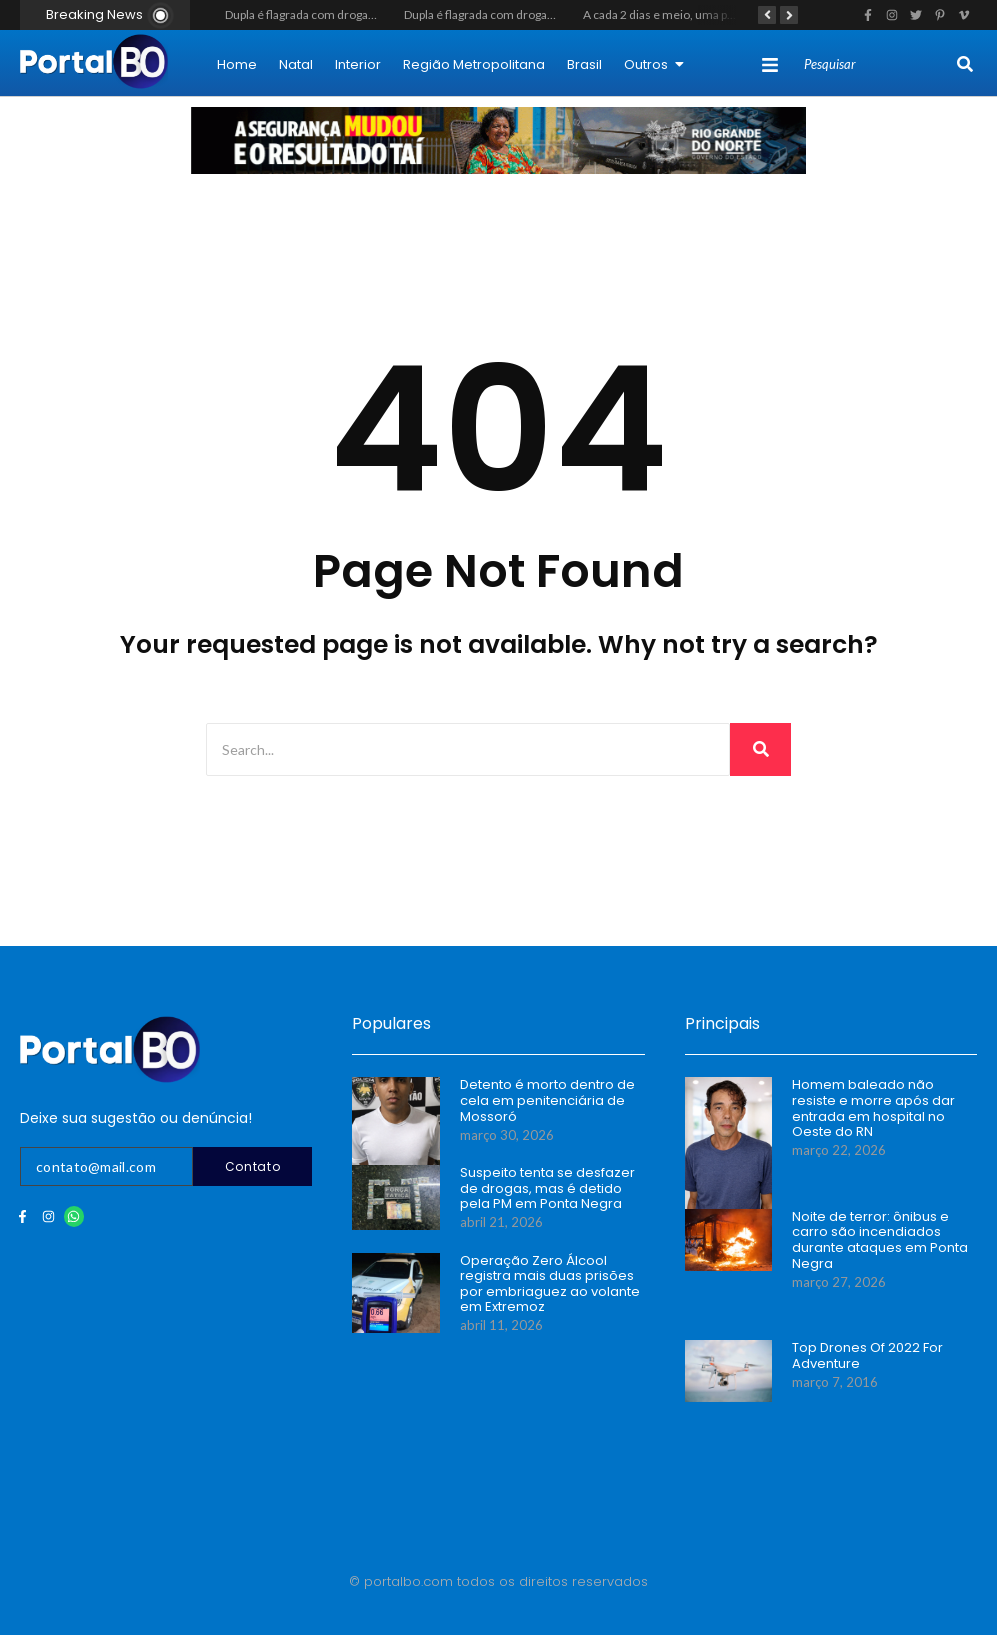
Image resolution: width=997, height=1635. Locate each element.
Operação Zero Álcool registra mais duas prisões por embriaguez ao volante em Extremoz (550, 1284)
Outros (654, 64)
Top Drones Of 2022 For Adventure (867, 1355)
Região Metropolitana (474, 64)
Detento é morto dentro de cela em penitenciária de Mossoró (547, 1100)
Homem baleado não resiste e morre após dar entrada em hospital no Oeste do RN (873, 1108)
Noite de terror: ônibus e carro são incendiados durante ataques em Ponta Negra (880, 1240)
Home (237, 64)
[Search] (878, 65)
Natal (296, 64)
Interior (358, 64)
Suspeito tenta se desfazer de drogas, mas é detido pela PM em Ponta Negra (547, 1188)
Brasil (584, 64)
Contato (253, 1166)
